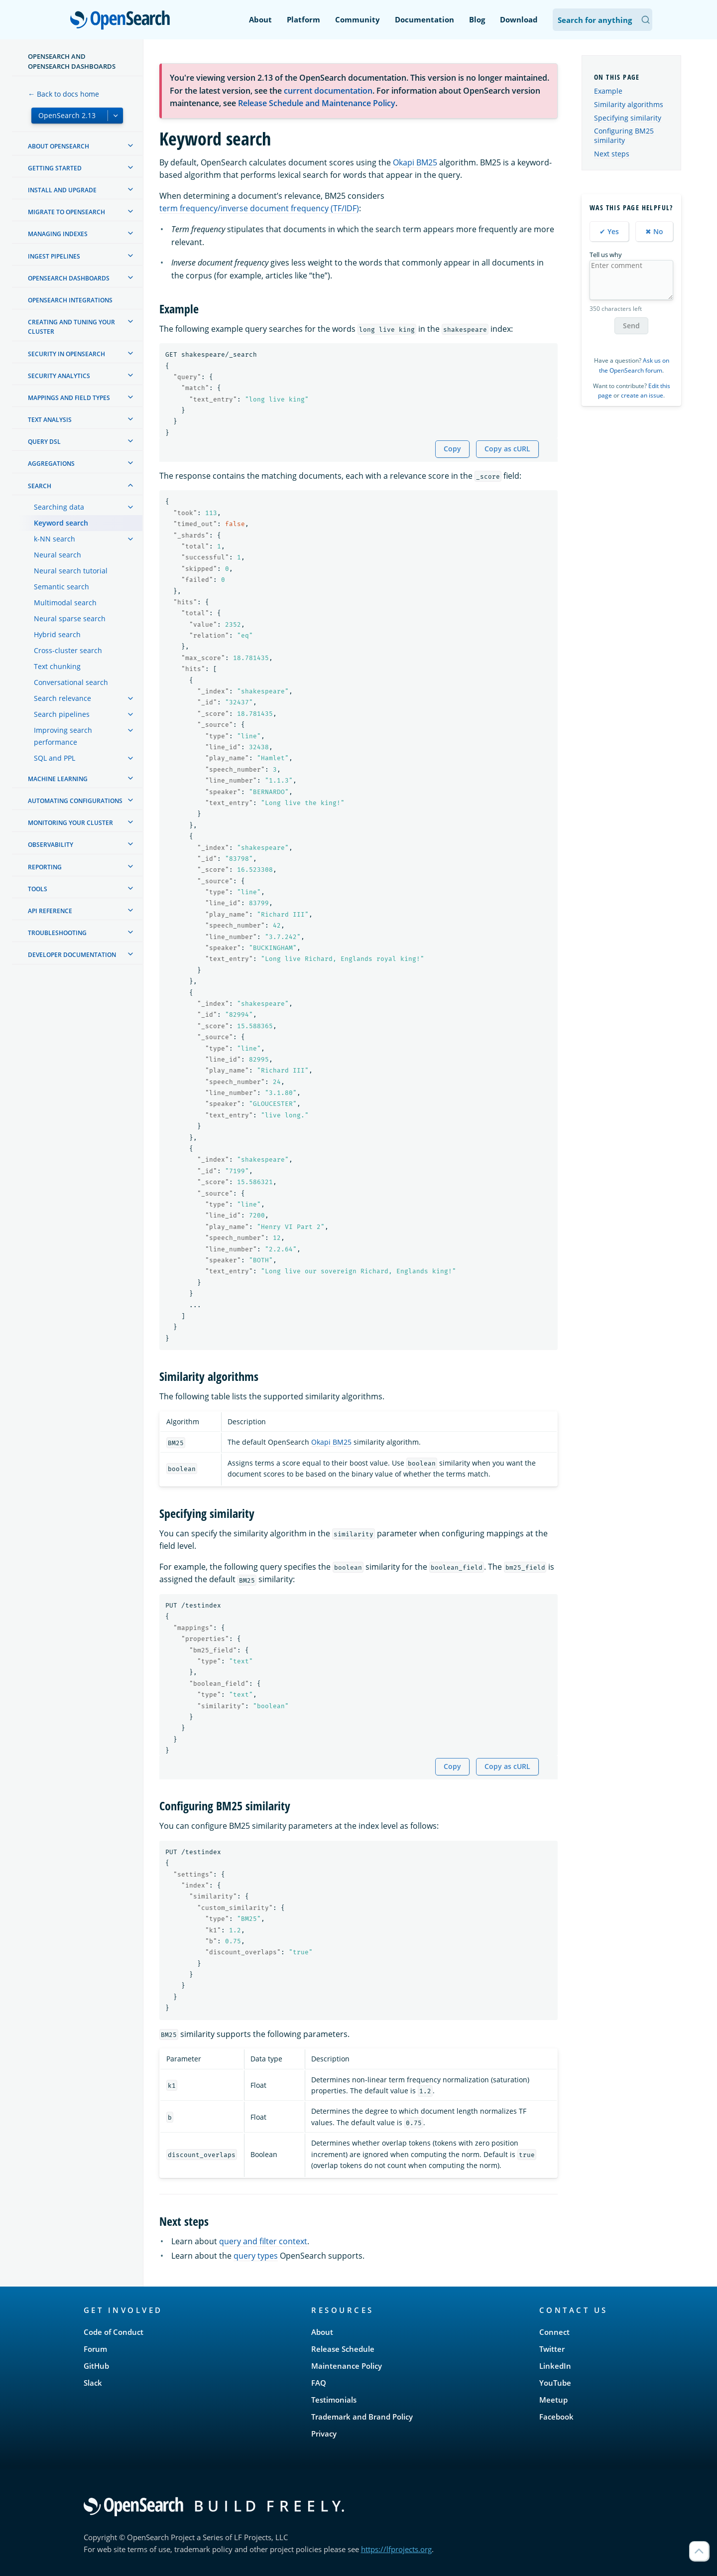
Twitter (552, 2349)
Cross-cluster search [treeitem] (68, 650)
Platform (303, 19)
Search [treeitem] (39, 486)
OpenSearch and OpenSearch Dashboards (72, 61)
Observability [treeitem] (50, 844)
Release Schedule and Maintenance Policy (316, 103)
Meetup (553, 2400)
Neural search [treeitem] (57, 554)
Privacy (324, 2434)
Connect (554, 2332)
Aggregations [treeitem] (51, 463)
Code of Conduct (113, 2332)
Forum (95, 2349)
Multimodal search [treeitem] (65, 602)
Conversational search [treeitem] (71, 682)
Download (519, 19)
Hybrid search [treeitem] (57, 634)
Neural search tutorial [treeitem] (71, 570)
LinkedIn (555, 2366)
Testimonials (334, 2400)
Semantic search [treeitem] (61, 586)
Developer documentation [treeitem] (72, 954)
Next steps (611, 153)
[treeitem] (130, 145)
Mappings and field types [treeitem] (69, 398)
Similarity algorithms (628, 104)
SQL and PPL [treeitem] (54, 758)
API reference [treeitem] (50, 911)
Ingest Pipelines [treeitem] (54, 256)
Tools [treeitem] (37, 889)
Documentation (424, 19)
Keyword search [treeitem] (61, 523)
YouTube (555, 2383)
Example (608, 91)
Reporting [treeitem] (45, 867)
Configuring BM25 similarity (624, 135)
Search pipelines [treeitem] (62, 714)
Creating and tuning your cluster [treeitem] (71, 327)
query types (256, 2255)
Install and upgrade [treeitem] (62, 190)
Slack (93, 2383)
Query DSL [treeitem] (44, 441)
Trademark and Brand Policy (362, 2417)
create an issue (642, 395)
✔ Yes (609, 231)
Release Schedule (342, 2349)
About (260, 19)
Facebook (556, 2417)
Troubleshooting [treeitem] (57, 933)
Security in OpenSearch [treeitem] (66, 354)
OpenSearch (122, 20)
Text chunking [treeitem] (57, 666)
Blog (477, 19)
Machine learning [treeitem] (58, 779)
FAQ (318, 2383)
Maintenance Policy (346, 2366)
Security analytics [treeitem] (59, 376)
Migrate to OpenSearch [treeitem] (66, 212)
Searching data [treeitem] (59, 507)
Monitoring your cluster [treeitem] (70, 822)
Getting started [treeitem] (55, 168)
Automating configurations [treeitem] (75, 801)
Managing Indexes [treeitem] (58, 234)
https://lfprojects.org (396, 2549)
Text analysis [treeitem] (50, 419)
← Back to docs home (63, 94)
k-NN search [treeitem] (54, 538)
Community (357, 19)
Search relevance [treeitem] (62, 698)
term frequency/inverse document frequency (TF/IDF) (259, 208)
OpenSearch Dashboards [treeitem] (69, 278)
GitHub (96, 2366)
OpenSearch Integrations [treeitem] (70, 300)
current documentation (328, 90)
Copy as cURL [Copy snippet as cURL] (507, 448)
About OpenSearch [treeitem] (58, 146)
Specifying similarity (627, 118)
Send (631, 325)
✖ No (654, 231)
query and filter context (263, 2241)
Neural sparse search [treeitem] (70, 618)
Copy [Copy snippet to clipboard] (452, 448)
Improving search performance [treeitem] (63, 736)
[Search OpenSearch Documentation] (602, 19)
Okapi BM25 (415, 162)
